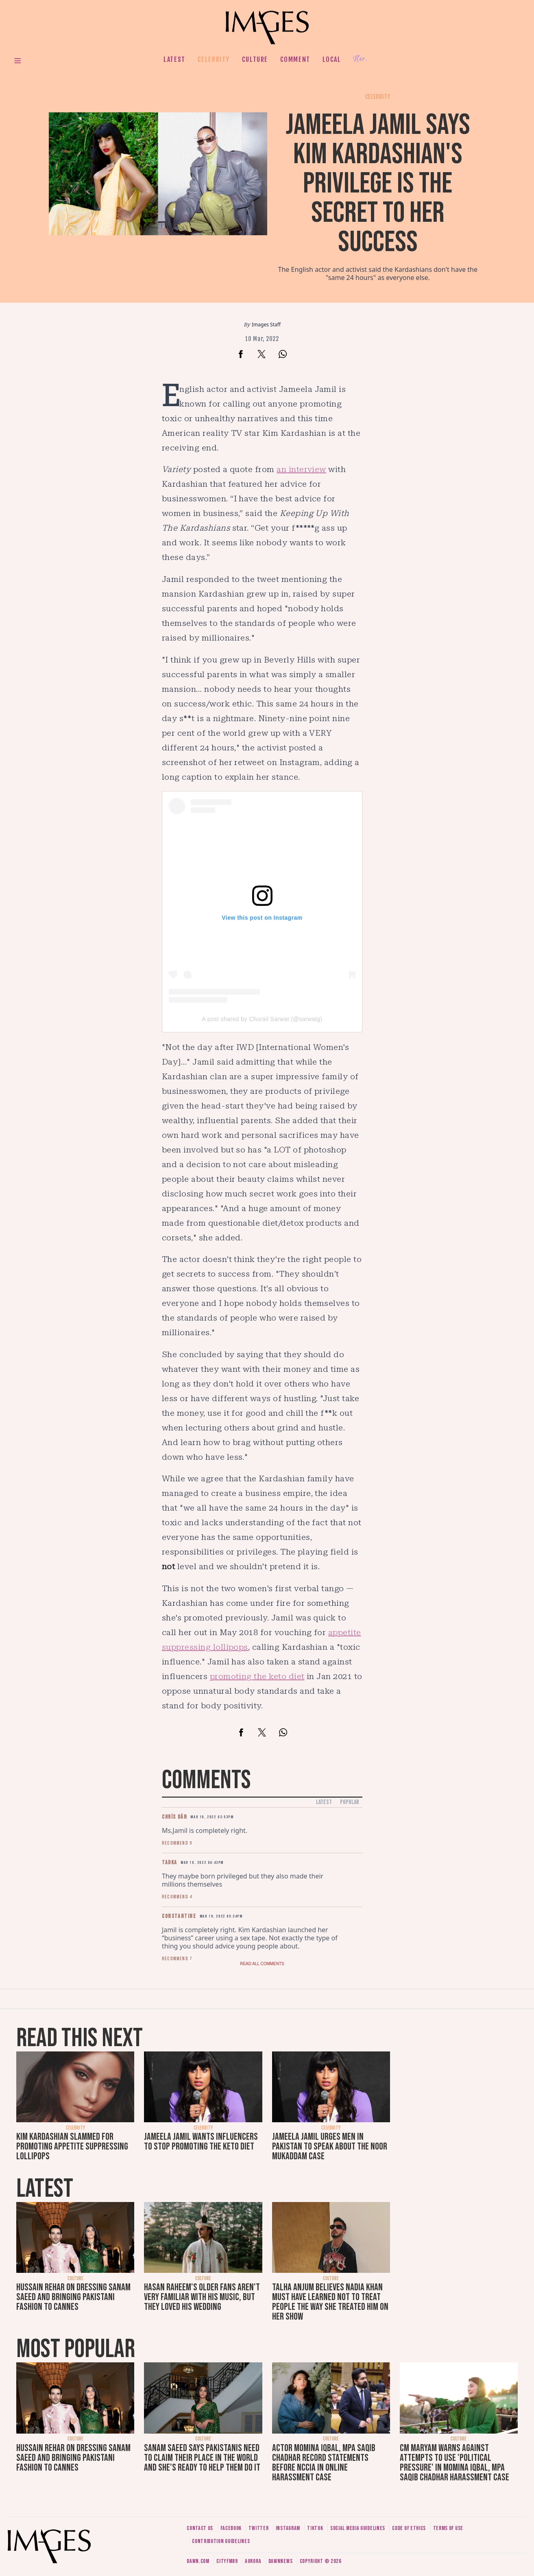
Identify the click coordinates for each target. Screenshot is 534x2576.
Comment (295, 59)
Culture (255, 59)
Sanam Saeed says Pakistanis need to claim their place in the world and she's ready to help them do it (202, 2457)
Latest (174, 59)
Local (332, 59)
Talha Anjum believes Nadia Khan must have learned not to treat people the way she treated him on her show (330, 2301)
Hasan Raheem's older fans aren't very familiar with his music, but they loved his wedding (202, 2297)
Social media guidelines (357, 2528)
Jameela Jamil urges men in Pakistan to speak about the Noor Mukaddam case (329, 2146)
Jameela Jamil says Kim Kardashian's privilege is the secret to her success (378, 183)
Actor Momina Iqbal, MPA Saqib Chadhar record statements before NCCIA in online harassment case (323, 2462)
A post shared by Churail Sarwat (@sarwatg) (262, 1019)
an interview (301, 469)
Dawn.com (198, 2561)
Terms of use (448, 2528)
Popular (349, 1802)
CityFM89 (227, 2561)
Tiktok (315, 2528)
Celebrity (214, 59)
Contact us (200, 2528)
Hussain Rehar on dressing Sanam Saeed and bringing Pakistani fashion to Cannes (73, 2297)
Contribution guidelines (221, 2541)
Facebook (231, 2528)
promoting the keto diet (257, 1676)
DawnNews (280, 2561)
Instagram (288, 2528)
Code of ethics (409, 2528)
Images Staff (266, 324)
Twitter (258, 2528)
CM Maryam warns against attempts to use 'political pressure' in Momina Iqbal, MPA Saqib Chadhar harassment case (454, 2462)
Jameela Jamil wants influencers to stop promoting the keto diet (201, 2141)
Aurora (253, 2561)
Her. (360, 59)
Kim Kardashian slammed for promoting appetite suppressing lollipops (72, 2146)
